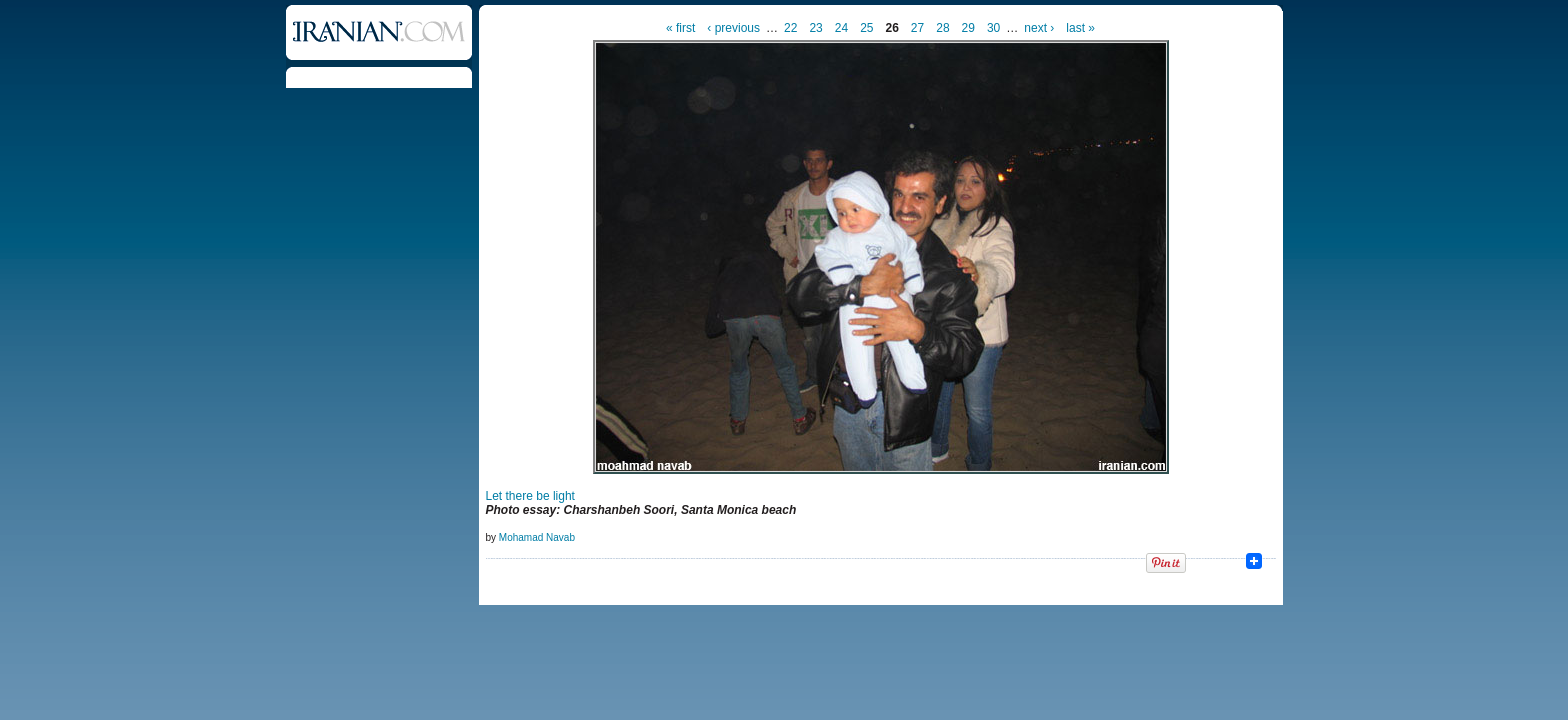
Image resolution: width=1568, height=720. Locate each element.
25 (866, 28)
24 (841, 28)
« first (680, 28)
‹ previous (733, 28)
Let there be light (530, 496)
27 (917, 28)
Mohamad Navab (537, 537)
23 (815, 28)
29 (968, 28)
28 (942, 28)
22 (790, 28)
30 (993, 28)
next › (1039, 28)
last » (1080, 28)
